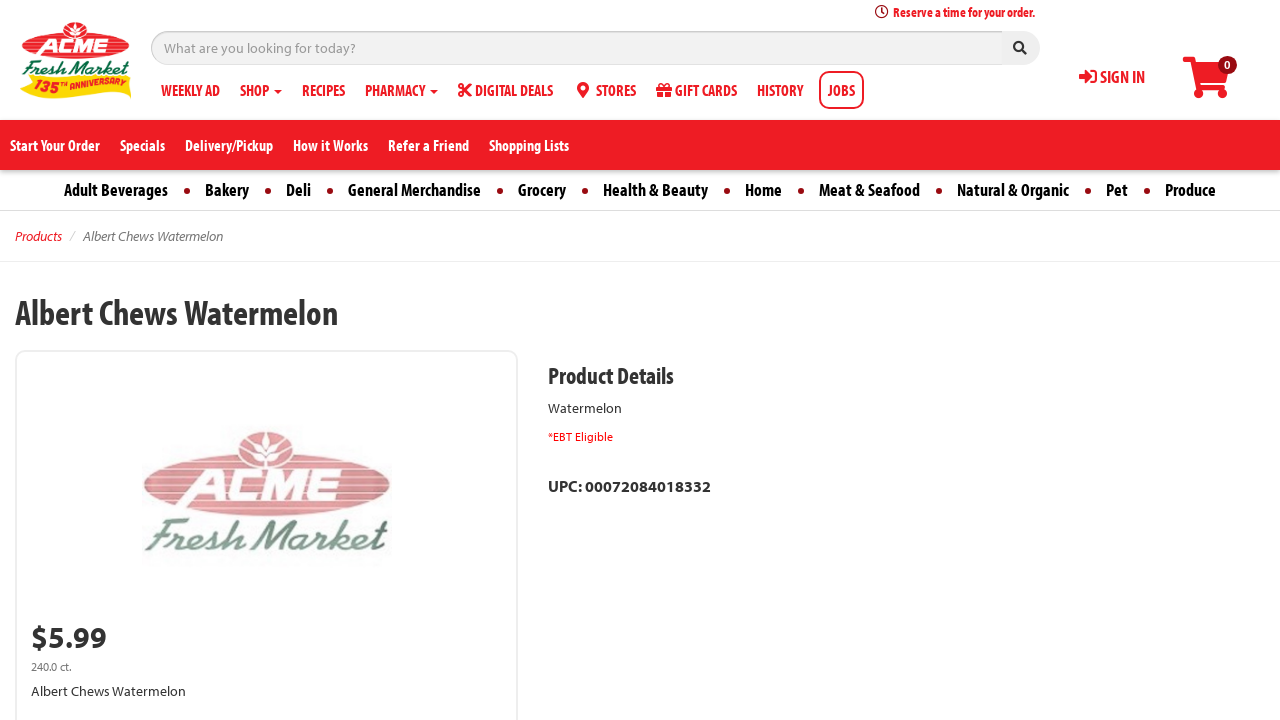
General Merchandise (414, 189)
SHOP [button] (261, 90)
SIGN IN (1112, 76)
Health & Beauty (655, 189)
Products (38, 236)
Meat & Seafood (869, 189)
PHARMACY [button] (401, 90)
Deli (298, 189)
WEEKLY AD (190, 90)
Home (763, 189)
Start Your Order (55, 145)
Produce (1190, 189)
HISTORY (780, 90)
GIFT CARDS (696, 90)
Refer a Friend (428, 145)
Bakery (227, 189)
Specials (142, 145)
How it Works (330, 145)
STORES (604, 90)
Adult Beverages (116, 189)
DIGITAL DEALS (505, 90)
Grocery (542, 189)
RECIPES (323, 90)
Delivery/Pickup (229, 145)
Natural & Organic (1013, 189)
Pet (1117, 189)
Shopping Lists (529, 145)
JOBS (841, 90)
